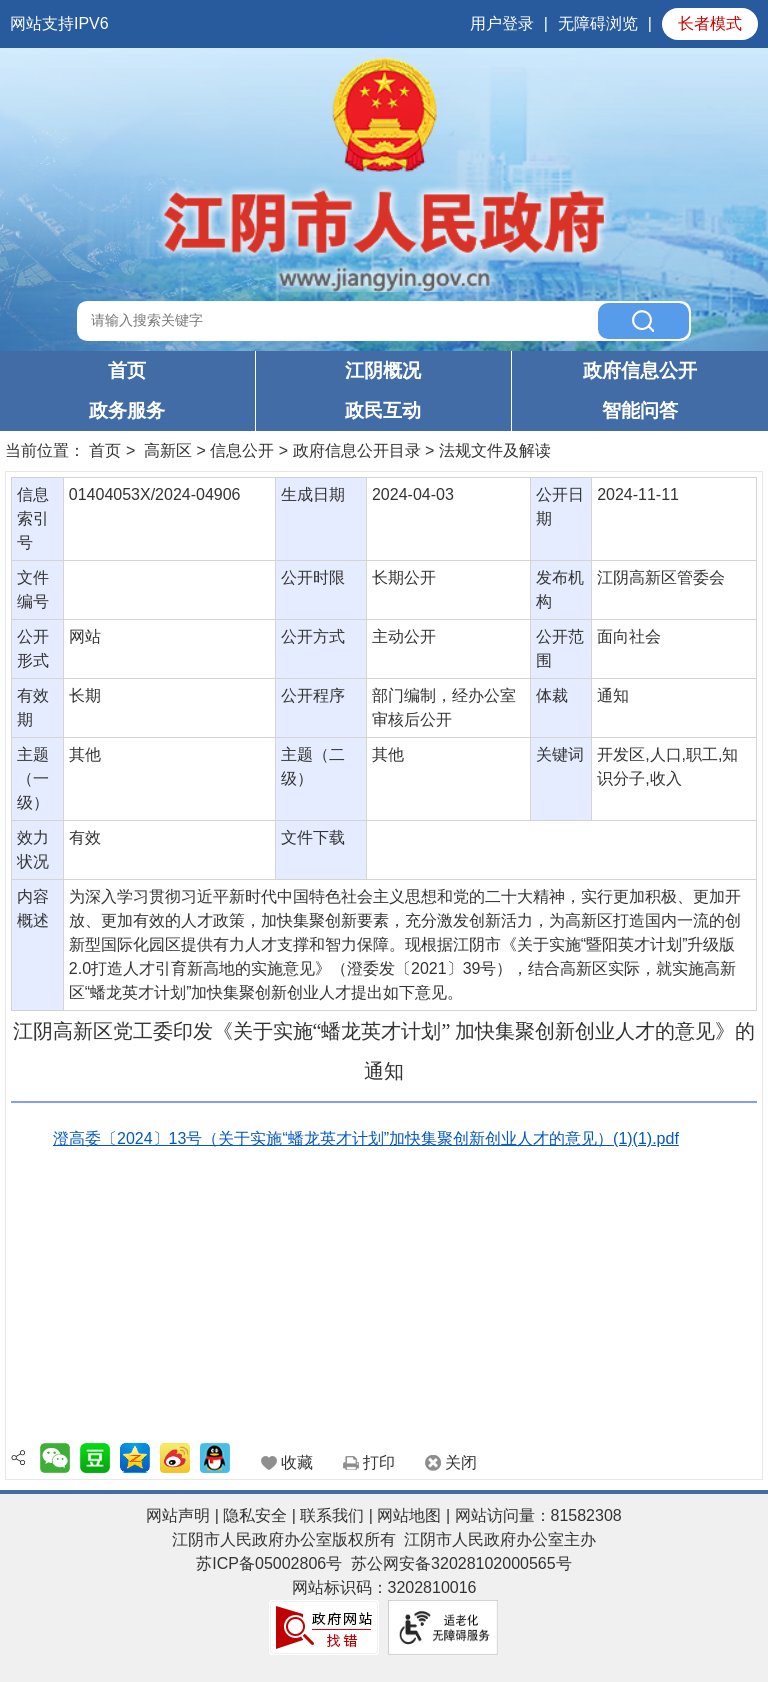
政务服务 (127, 410)
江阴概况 (383, 370)
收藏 (297, 1462)
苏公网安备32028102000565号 (461, 1563)
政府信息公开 (640, 370)
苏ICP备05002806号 (269, 1563)
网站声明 (178, 1515)
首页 (127, 370)
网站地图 (409, 1515)
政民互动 (383, 410)
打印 (379, 1462)
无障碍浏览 (598, 23)
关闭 (461, 1462)
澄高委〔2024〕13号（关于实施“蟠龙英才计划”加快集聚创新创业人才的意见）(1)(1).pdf (366, 1138)
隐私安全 (255, 1515)
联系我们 (332, 1515)
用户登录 (502, 23)
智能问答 (640, 410)
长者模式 (710, 23)
